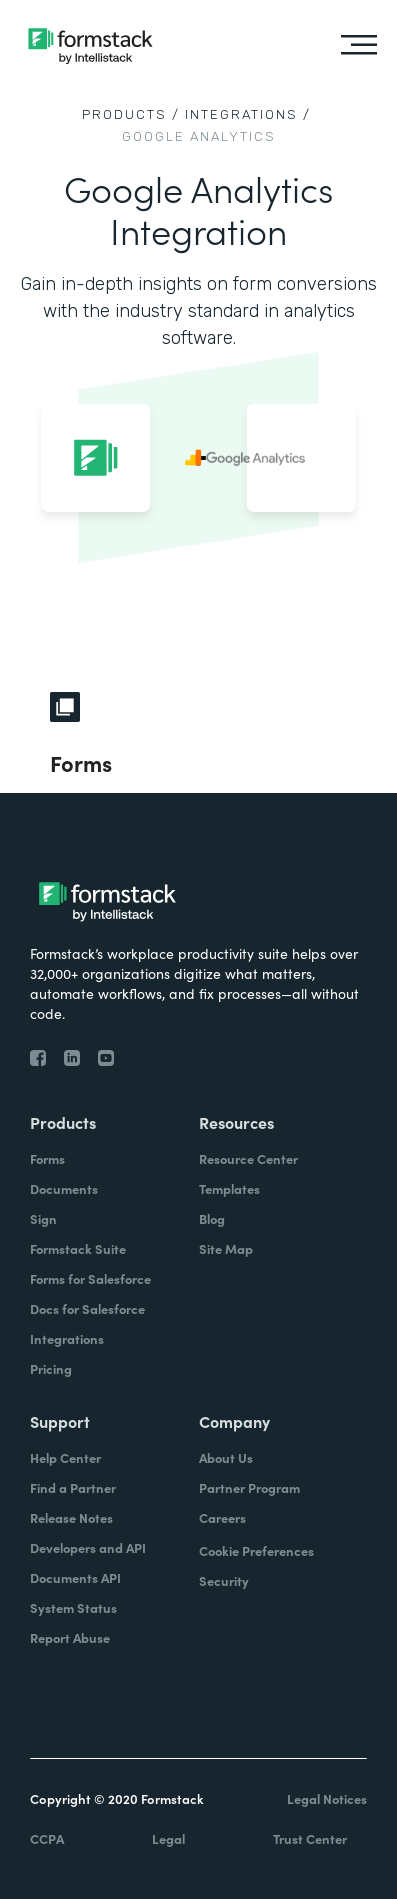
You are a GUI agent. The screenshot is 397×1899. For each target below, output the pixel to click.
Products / (131, 114)
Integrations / (248, 114)
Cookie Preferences (256, 1550)
